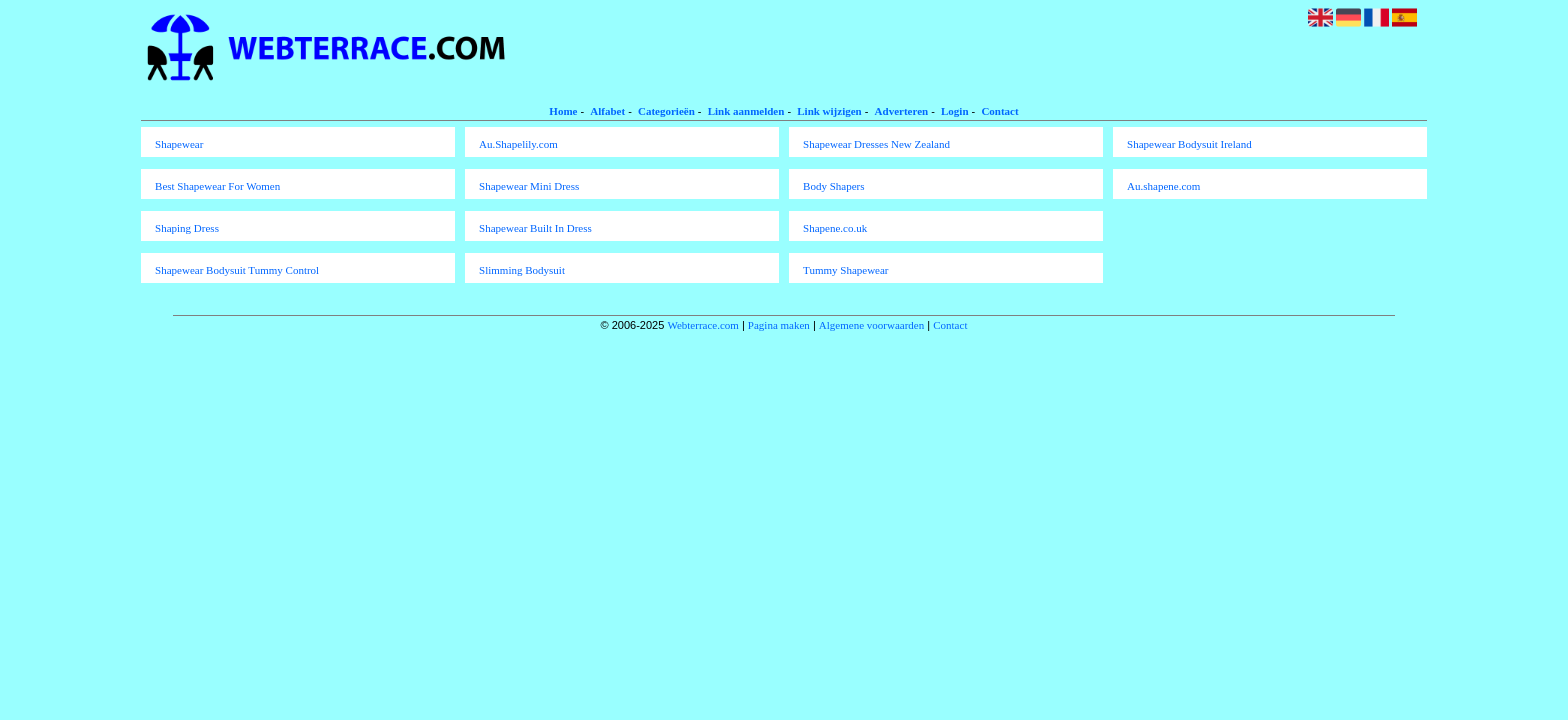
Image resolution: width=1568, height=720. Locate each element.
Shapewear (179, 144)
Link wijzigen (829, 111)
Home (563, 111)
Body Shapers (833, 186)
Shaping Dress (187, 228)
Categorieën (666, 111)
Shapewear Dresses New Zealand (876, 144)
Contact (999, 111)
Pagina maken (779, 325)
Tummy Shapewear (845, 270)
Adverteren (902, 111)
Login (955, 111)
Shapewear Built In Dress (535, 228)
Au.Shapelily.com (518, 144)
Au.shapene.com (1163, 186)
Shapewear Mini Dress (529, 186)
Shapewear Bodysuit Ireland (1189, 144)
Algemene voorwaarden (871, 325)
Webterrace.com (702, 325)
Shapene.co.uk (835, 228)
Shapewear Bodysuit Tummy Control (237, 270)
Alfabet (607, 111)
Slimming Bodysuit (522, 270)
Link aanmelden (746, 111)
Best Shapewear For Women (217, 186)
